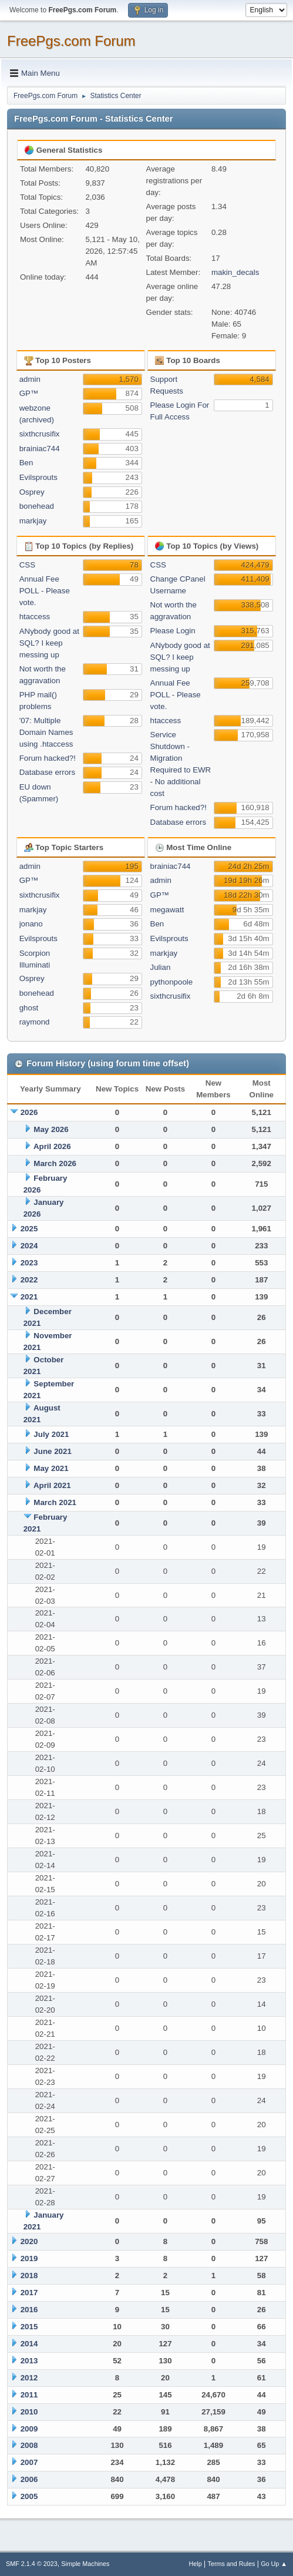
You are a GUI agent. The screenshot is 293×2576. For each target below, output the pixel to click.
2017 (29, 2292)
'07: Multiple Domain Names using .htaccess (46, 732)
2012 (29, 2377)
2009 (29, 2428)
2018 (29, 2275)
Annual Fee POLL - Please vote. (44, 591)
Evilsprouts (38, 477)
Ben (26, 462)
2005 (29, 2496)
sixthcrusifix (39, 433)
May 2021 (50, 1468)
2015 (29, 2326)
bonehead (36, 506)
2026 (29, 1112)
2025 (29, 1228)
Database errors (47, 772)
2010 (29, 2411)
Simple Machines (85, 2563)
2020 (29, 2241)
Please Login (173, 630)
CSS (27, 564)
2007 (29, 2462)
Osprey (32, 492)
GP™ (29, 393)
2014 (29, 2343)
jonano (31, 923)
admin (30, 379)
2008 (29, 2445)
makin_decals (235, 272)
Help (195, 2563)
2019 (29, 2258)
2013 (29, 2360)
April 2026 (52, 1146)
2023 (29, 1262)
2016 (29, 2309)
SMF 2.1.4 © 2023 (32, 2563)
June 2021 (52, 1451)
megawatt (167, 909)
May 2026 (50, 1129)
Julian (160, 967)
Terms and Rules (231, 2563)
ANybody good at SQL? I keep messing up (49, 643)
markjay (33, 520)
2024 (29, 1245)
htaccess (34, 616)
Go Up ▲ (274, 2563)
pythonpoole (171, 982)
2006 (29, 2479)
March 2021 (54, 1502)
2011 (29, 2394)
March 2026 (54, 1163)
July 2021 (51, 1434)
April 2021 (52, 1485)
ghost (29, 1007)
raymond (34, 1021)
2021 (29, 1296)
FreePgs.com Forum (71, 41)
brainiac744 (39, 448)
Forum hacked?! (47, 758)
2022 (29, 1279)
